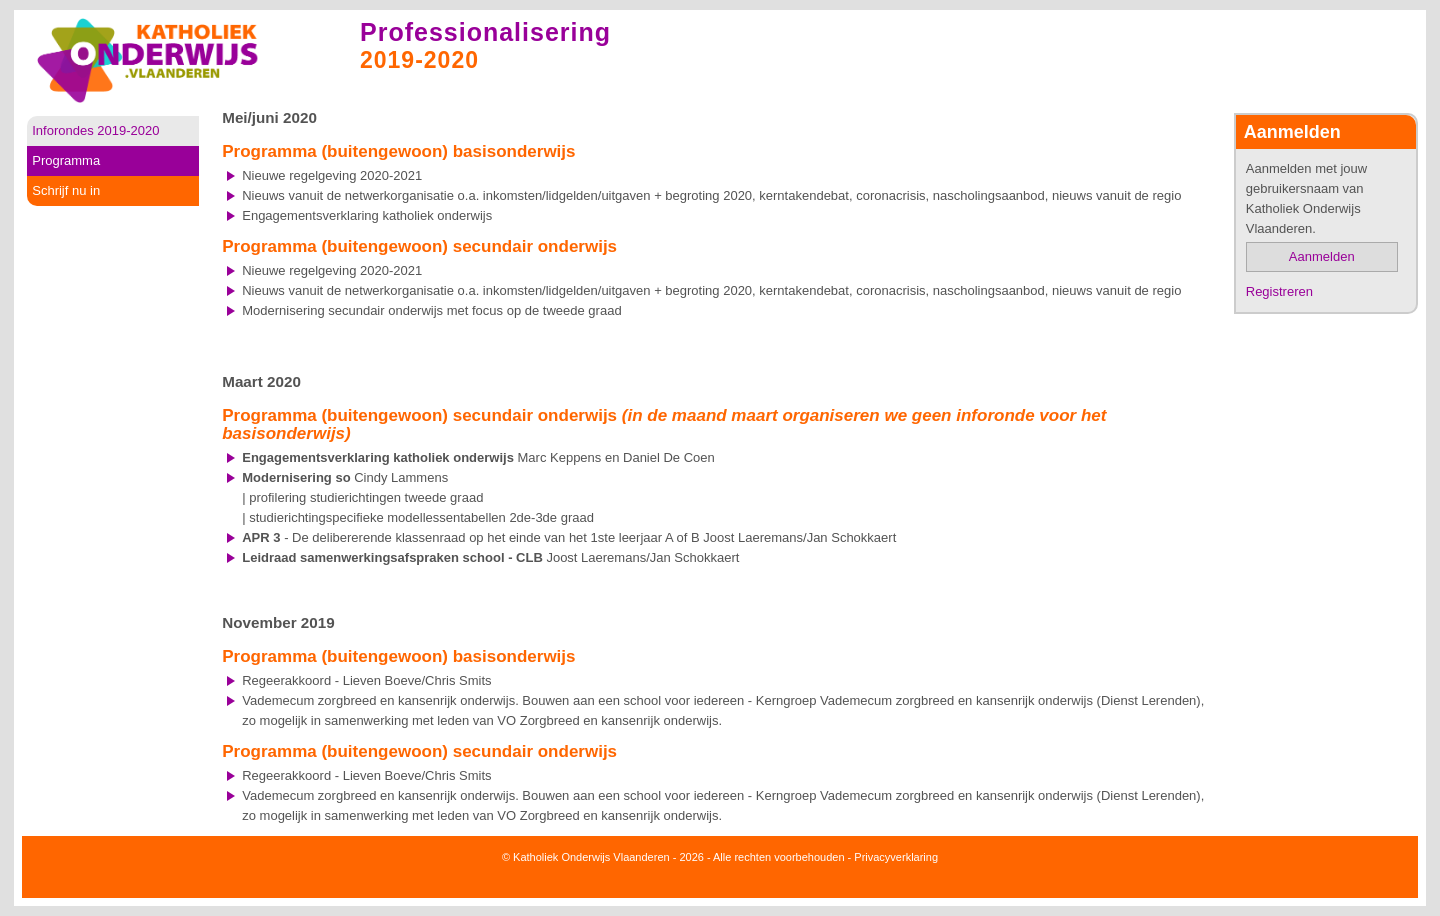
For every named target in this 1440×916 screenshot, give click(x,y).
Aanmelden (1322, 256)
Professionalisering (485, 32)
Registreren (1279, 291)
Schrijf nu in (66, 190)
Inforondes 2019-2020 (95, 130)
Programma (66, 160)
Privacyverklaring (896, 857)
